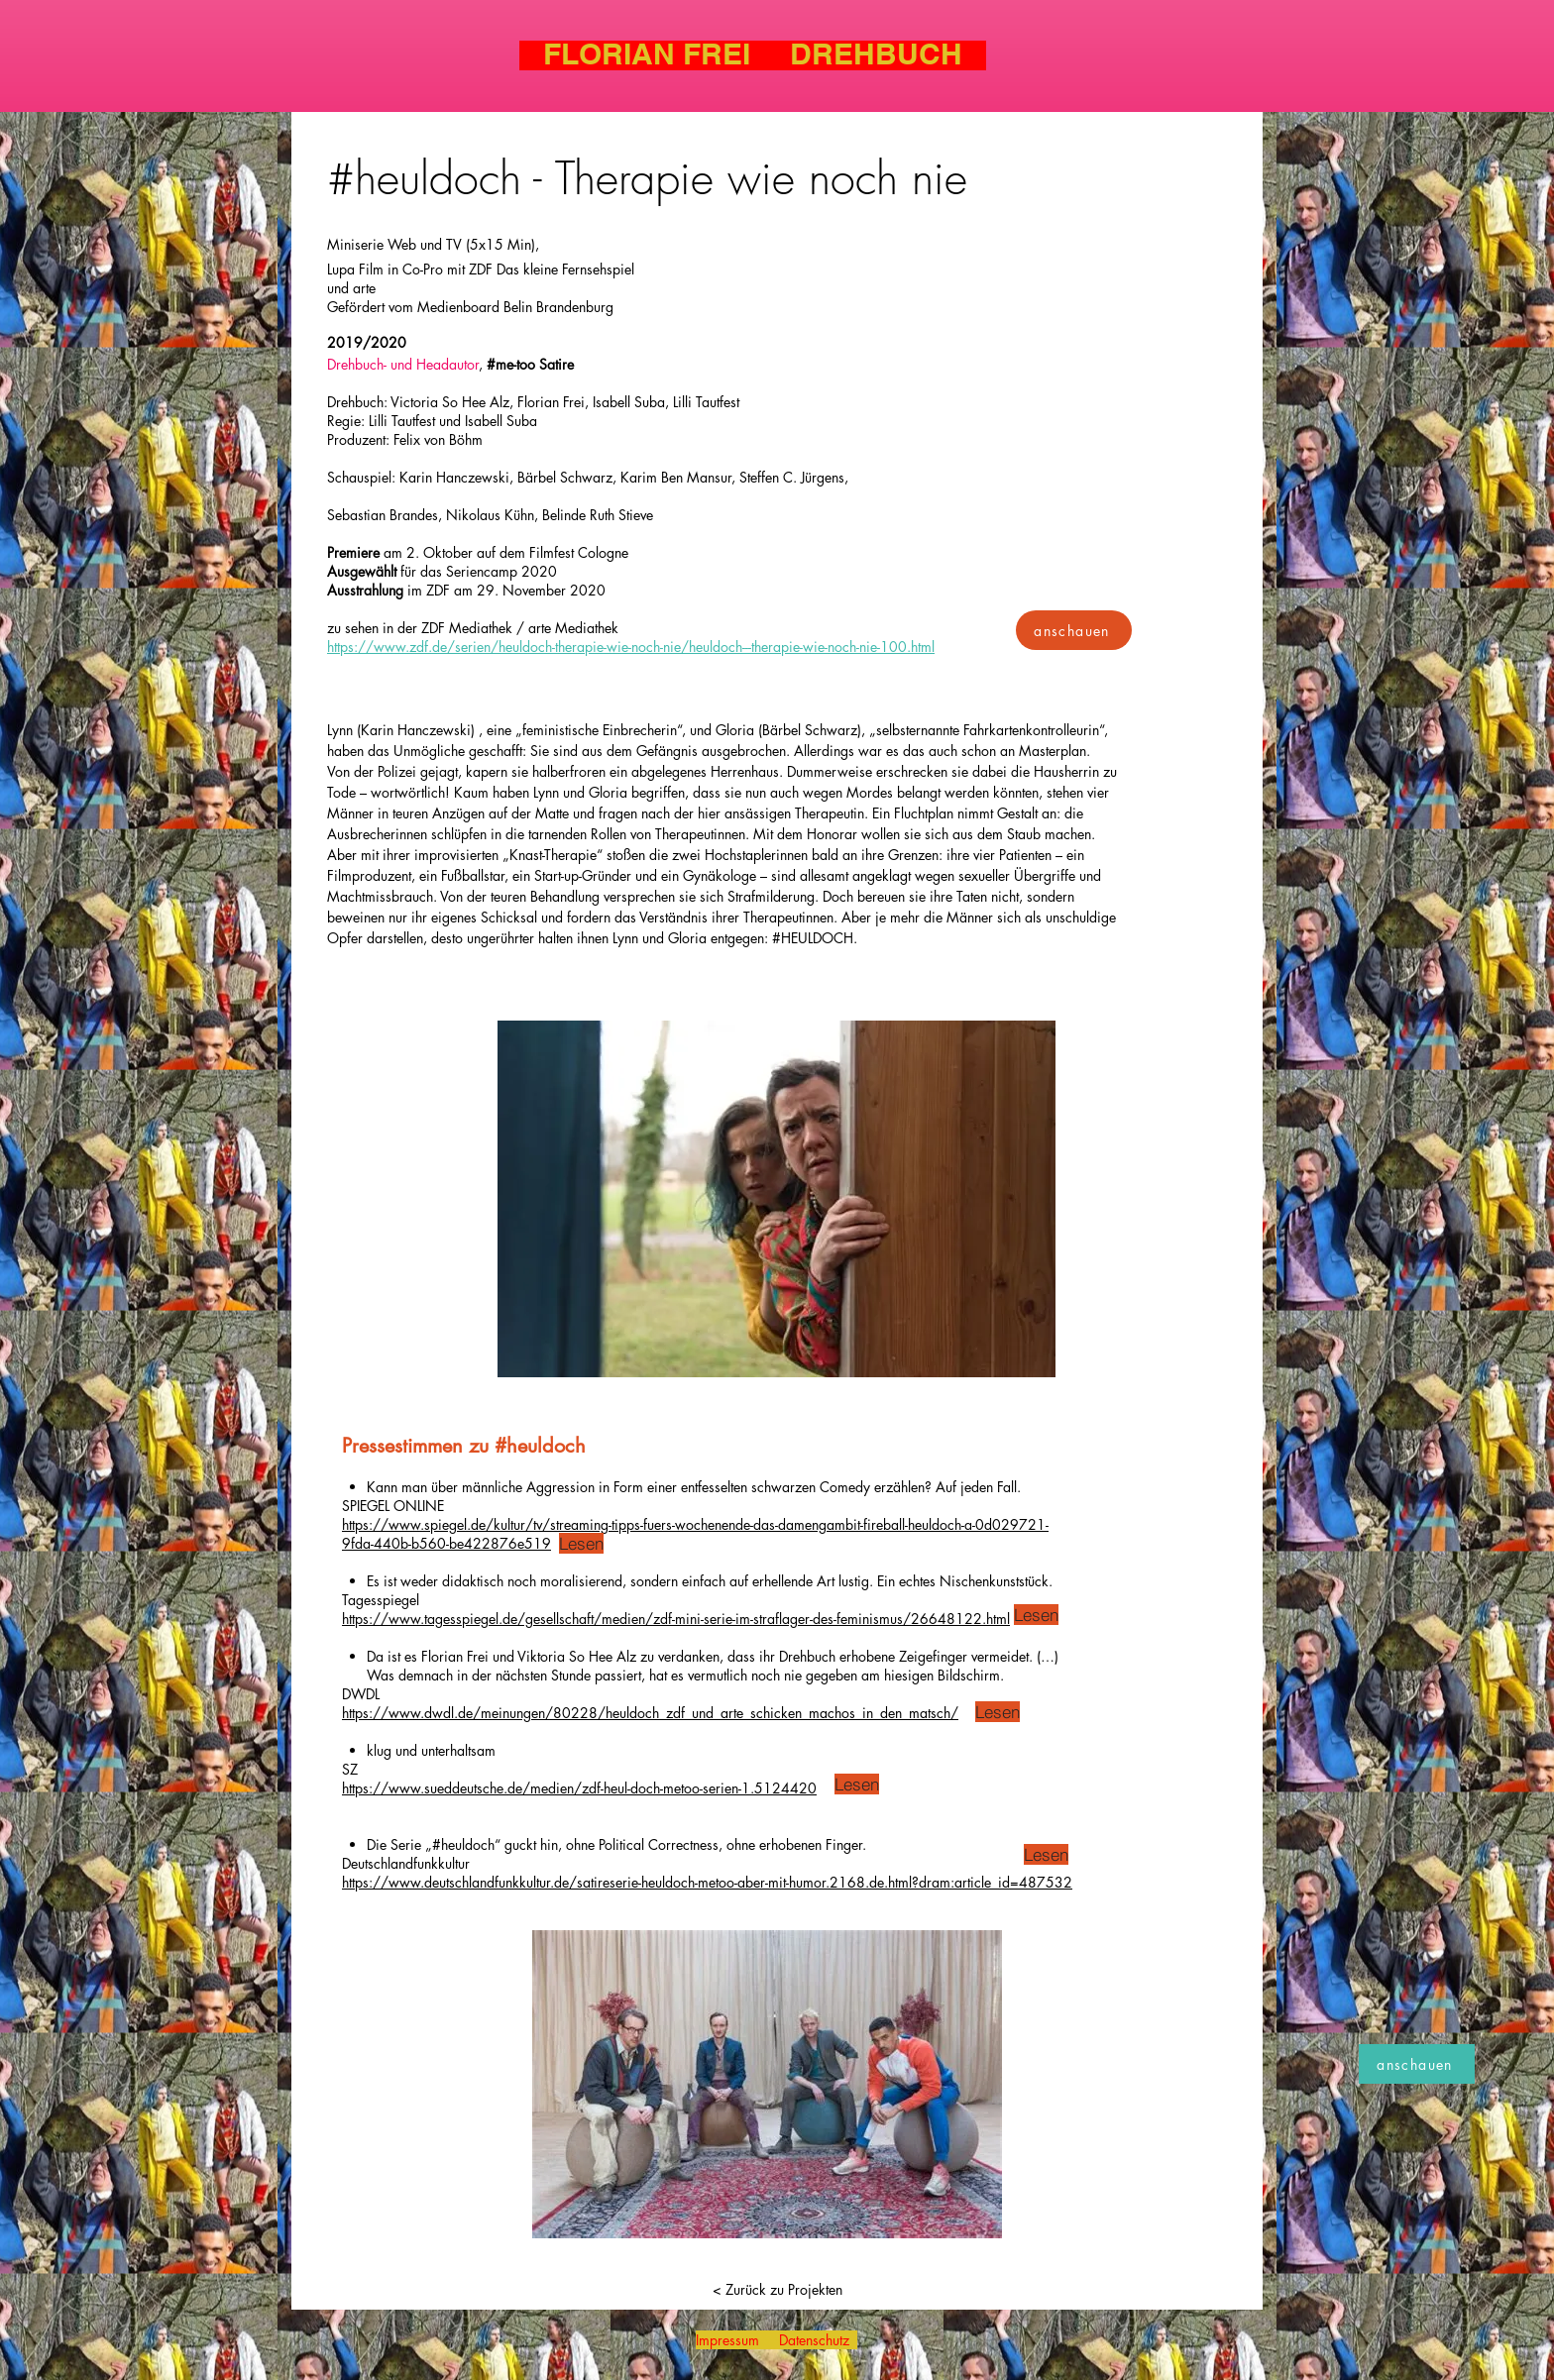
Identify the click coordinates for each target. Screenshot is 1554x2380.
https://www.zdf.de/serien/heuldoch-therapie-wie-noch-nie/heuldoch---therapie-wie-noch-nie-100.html (631, 646)
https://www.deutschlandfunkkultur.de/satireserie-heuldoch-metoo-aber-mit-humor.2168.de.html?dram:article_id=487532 (707, 1882)
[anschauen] (1074, 630)
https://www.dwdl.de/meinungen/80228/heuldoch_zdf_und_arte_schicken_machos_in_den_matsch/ (650, 1712)
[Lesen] (580, 1543)
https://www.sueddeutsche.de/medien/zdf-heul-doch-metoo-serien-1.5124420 (579, 1788)
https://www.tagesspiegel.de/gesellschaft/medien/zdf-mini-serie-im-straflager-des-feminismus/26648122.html (676, 1618)
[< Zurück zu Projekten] (777, 2290)
